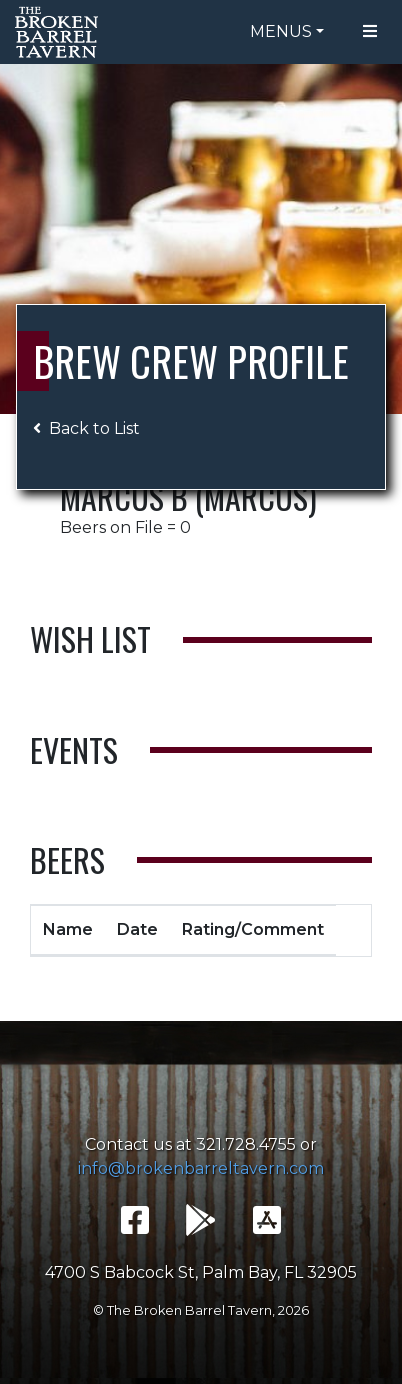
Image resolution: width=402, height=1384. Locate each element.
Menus (281, 31)
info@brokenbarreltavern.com (201, 1168)
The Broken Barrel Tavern (60, 32)
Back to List (86, 428)
